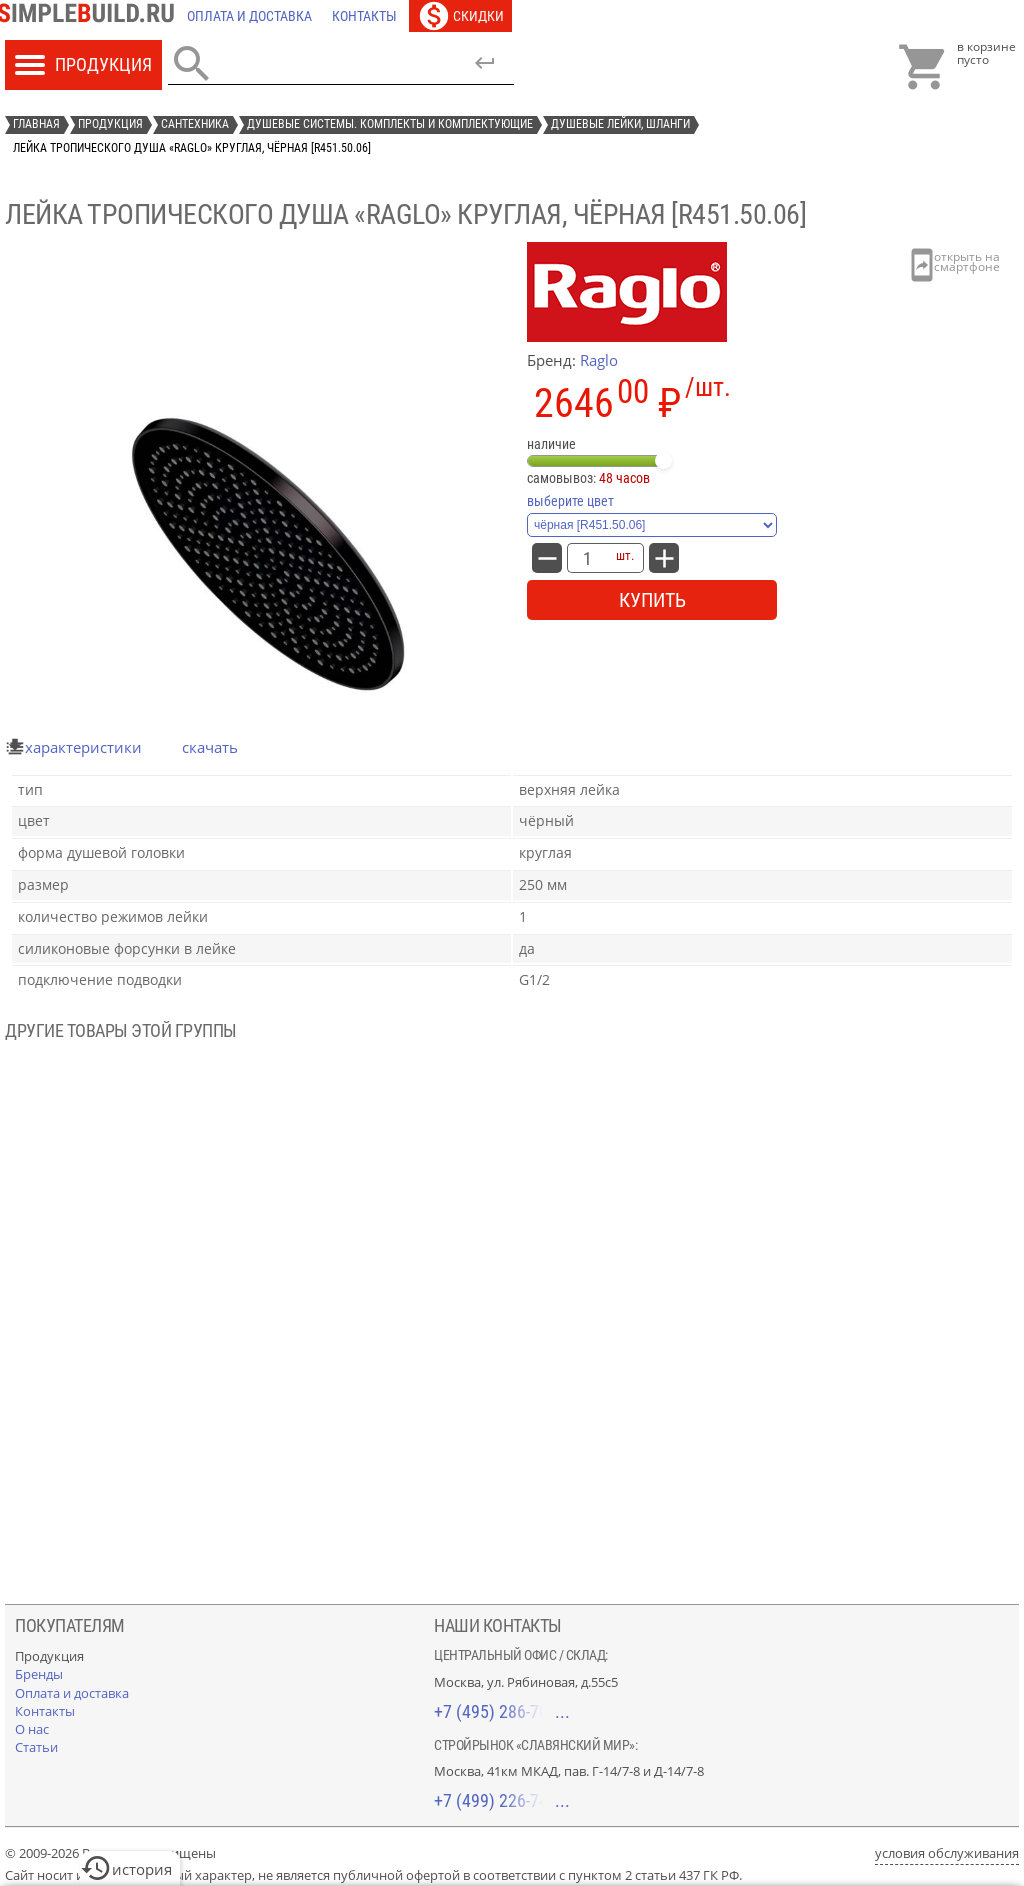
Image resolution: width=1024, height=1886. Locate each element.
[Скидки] (460, 16)
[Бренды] (39, 1674)
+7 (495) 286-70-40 (502, 1711)
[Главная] (91, 16)
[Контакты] (364, 16)
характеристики (83, 747)
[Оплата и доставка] (249, 16)
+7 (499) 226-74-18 (502, 1800)
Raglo (599, 360)
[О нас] (32, 1729)
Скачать (210, 747)
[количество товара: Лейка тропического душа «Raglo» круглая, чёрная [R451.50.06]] (587, 558)
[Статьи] (36, 1747)
